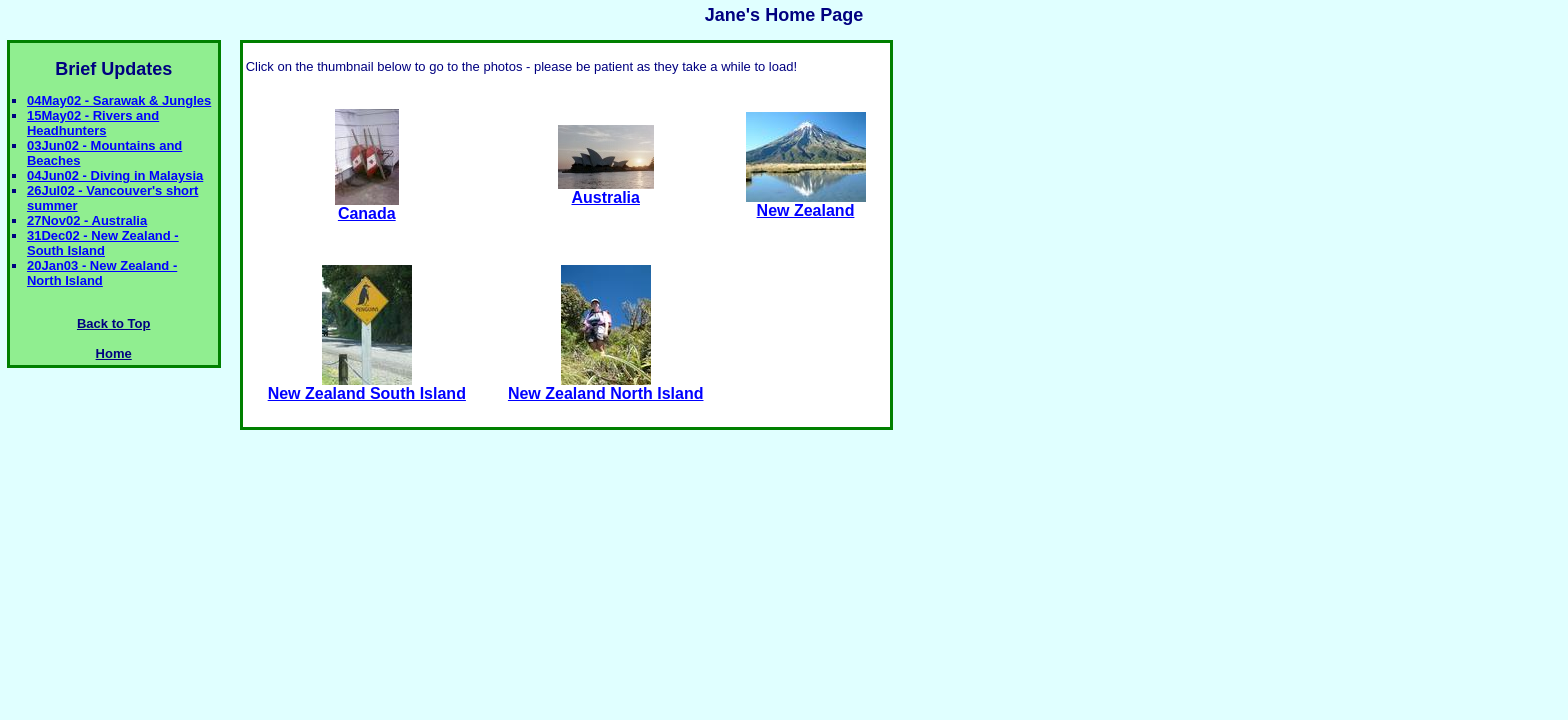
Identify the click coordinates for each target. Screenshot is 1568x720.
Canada (367, 206)
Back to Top (113, 323)
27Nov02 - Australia (87, 220)
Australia (606, 190)
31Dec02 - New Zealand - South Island (103, 243)
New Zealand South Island (367, 386)
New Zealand (806, 203)
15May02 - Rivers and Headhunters (93, 123)
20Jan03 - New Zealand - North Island (102, 273)
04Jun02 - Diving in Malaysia (115, 175)
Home (114, 353)
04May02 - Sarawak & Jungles (119, 100)
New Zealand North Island (606, 386)
